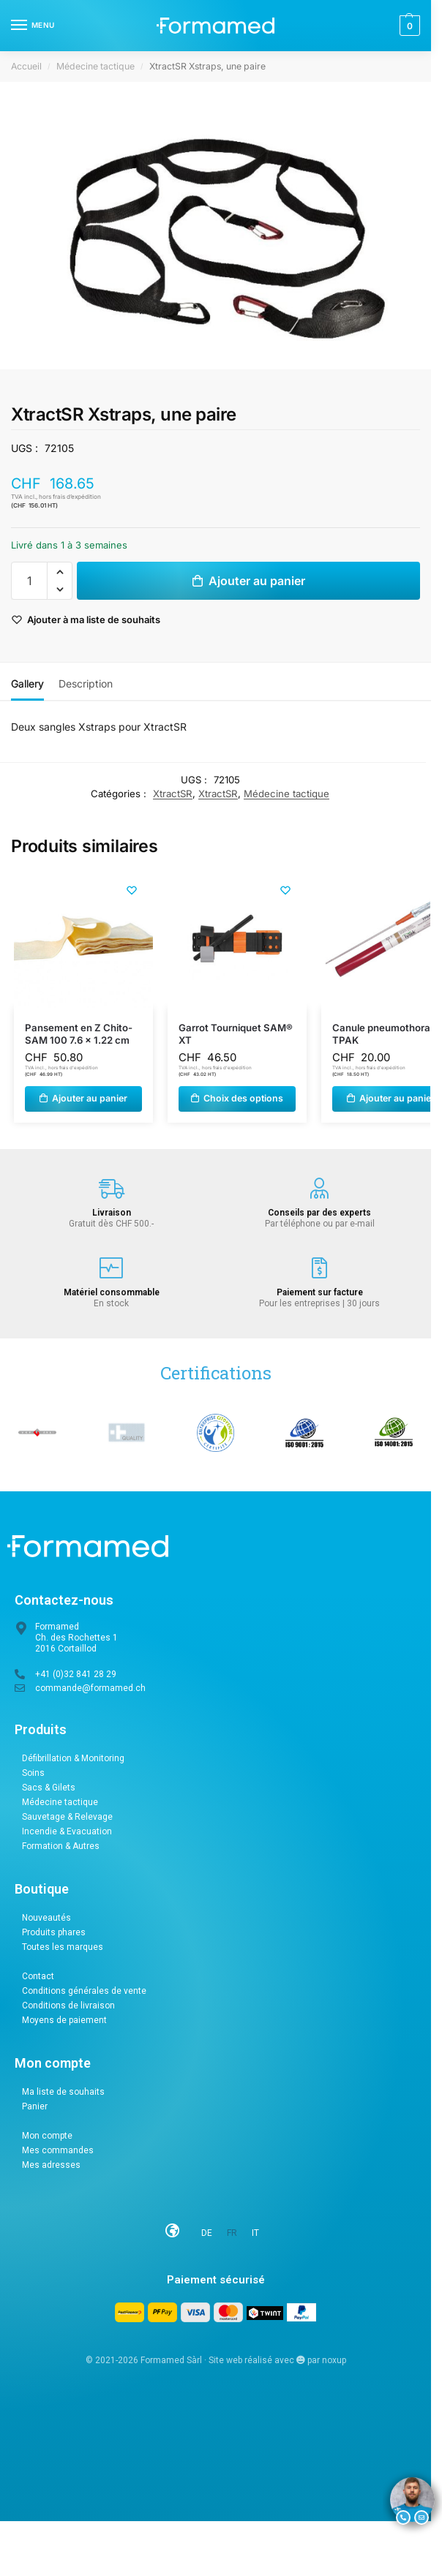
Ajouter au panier (257, 580)
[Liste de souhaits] (131, 891)
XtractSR (172, 793)
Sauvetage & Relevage (67, 1817)
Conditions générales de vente (84, 1991)
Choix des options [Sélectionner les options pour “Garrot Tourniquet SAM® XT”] (243, 1098)
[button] (408, 25)
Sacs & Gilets (48, 1787)
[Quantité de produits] (29, 581)
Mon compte (47, 2136)
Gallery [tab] (27, 683)
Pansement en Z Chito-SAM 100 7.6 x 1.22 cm (78, 1034)
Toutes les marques (62, 1947)
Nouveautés (46, 1918)
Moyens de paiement (64, 2020)
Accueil (26, 66)
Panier (35, 2106)
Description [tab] (86, 683)
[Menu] (33, 26)
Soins (33, 1773)
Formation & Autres (61, 1846)
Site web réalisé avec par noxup (277, 2360)
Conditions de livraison (68, 2005)
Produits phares (54, 1932)
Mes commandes (58, 2150)
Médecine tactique (95, 66)
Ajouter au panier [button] (89, 1098)
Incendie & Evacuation (67, 1831)
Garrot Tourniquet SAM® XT (236, 1034)
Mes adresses (51, 2165)
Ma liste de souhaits (63, 2092)
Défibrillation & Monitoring (73, 1758)
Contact (38, 1976)
